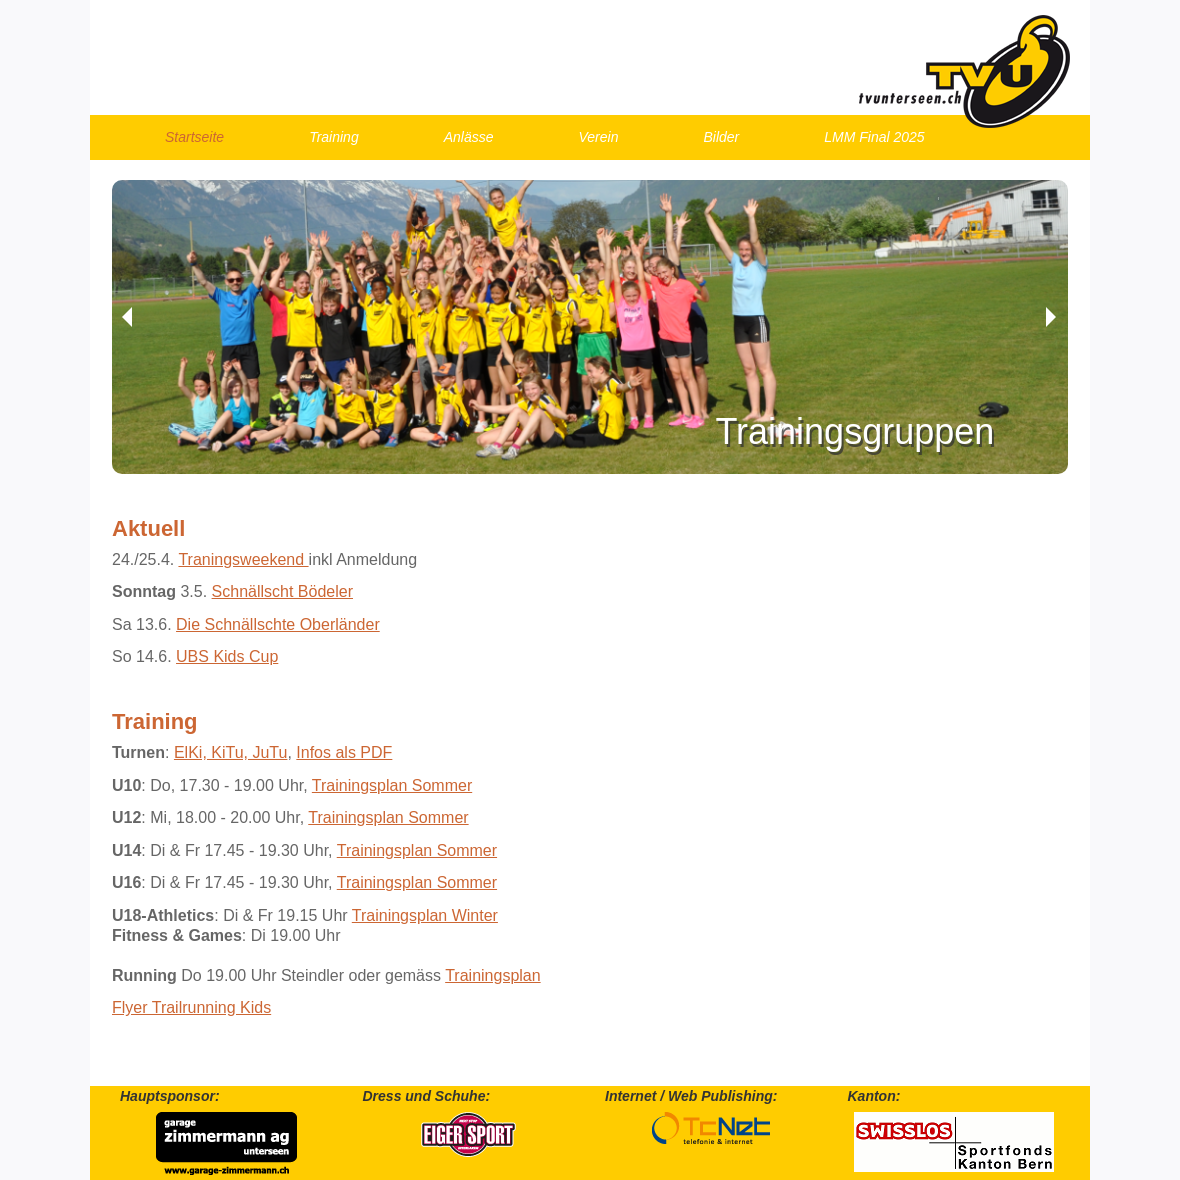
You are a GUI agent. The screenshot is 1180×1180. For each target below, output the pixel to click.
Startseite (194, 137)
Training (334, 137)
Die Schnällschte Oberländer (278, 624)
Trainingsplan (492, 975)
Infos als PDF (344, 752)
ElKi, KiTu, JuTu (231, 752)
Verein (599, 137)
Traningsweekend (243, 559)
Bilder (721, 137)
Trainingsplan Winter (425, 915)
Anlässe (469, 137)
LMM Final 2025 (874, 137)
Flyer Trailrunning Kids (191, 1007)
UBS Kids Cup (227, 656)
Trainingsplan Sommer (392, 785)
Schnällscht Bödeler (282, 591)
